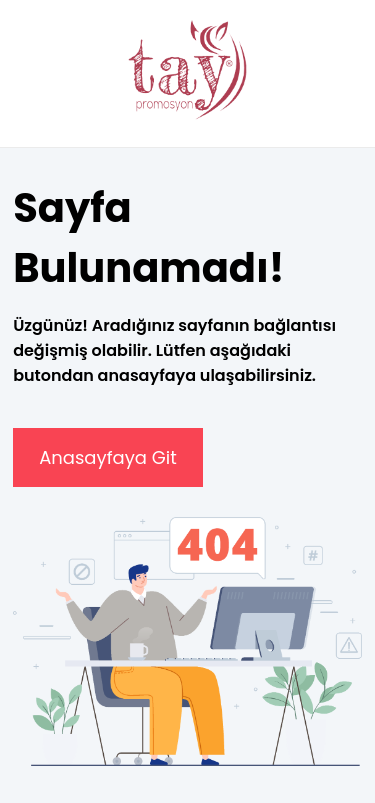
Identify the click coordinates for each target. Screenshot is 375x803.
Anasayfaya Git (108, 457)
